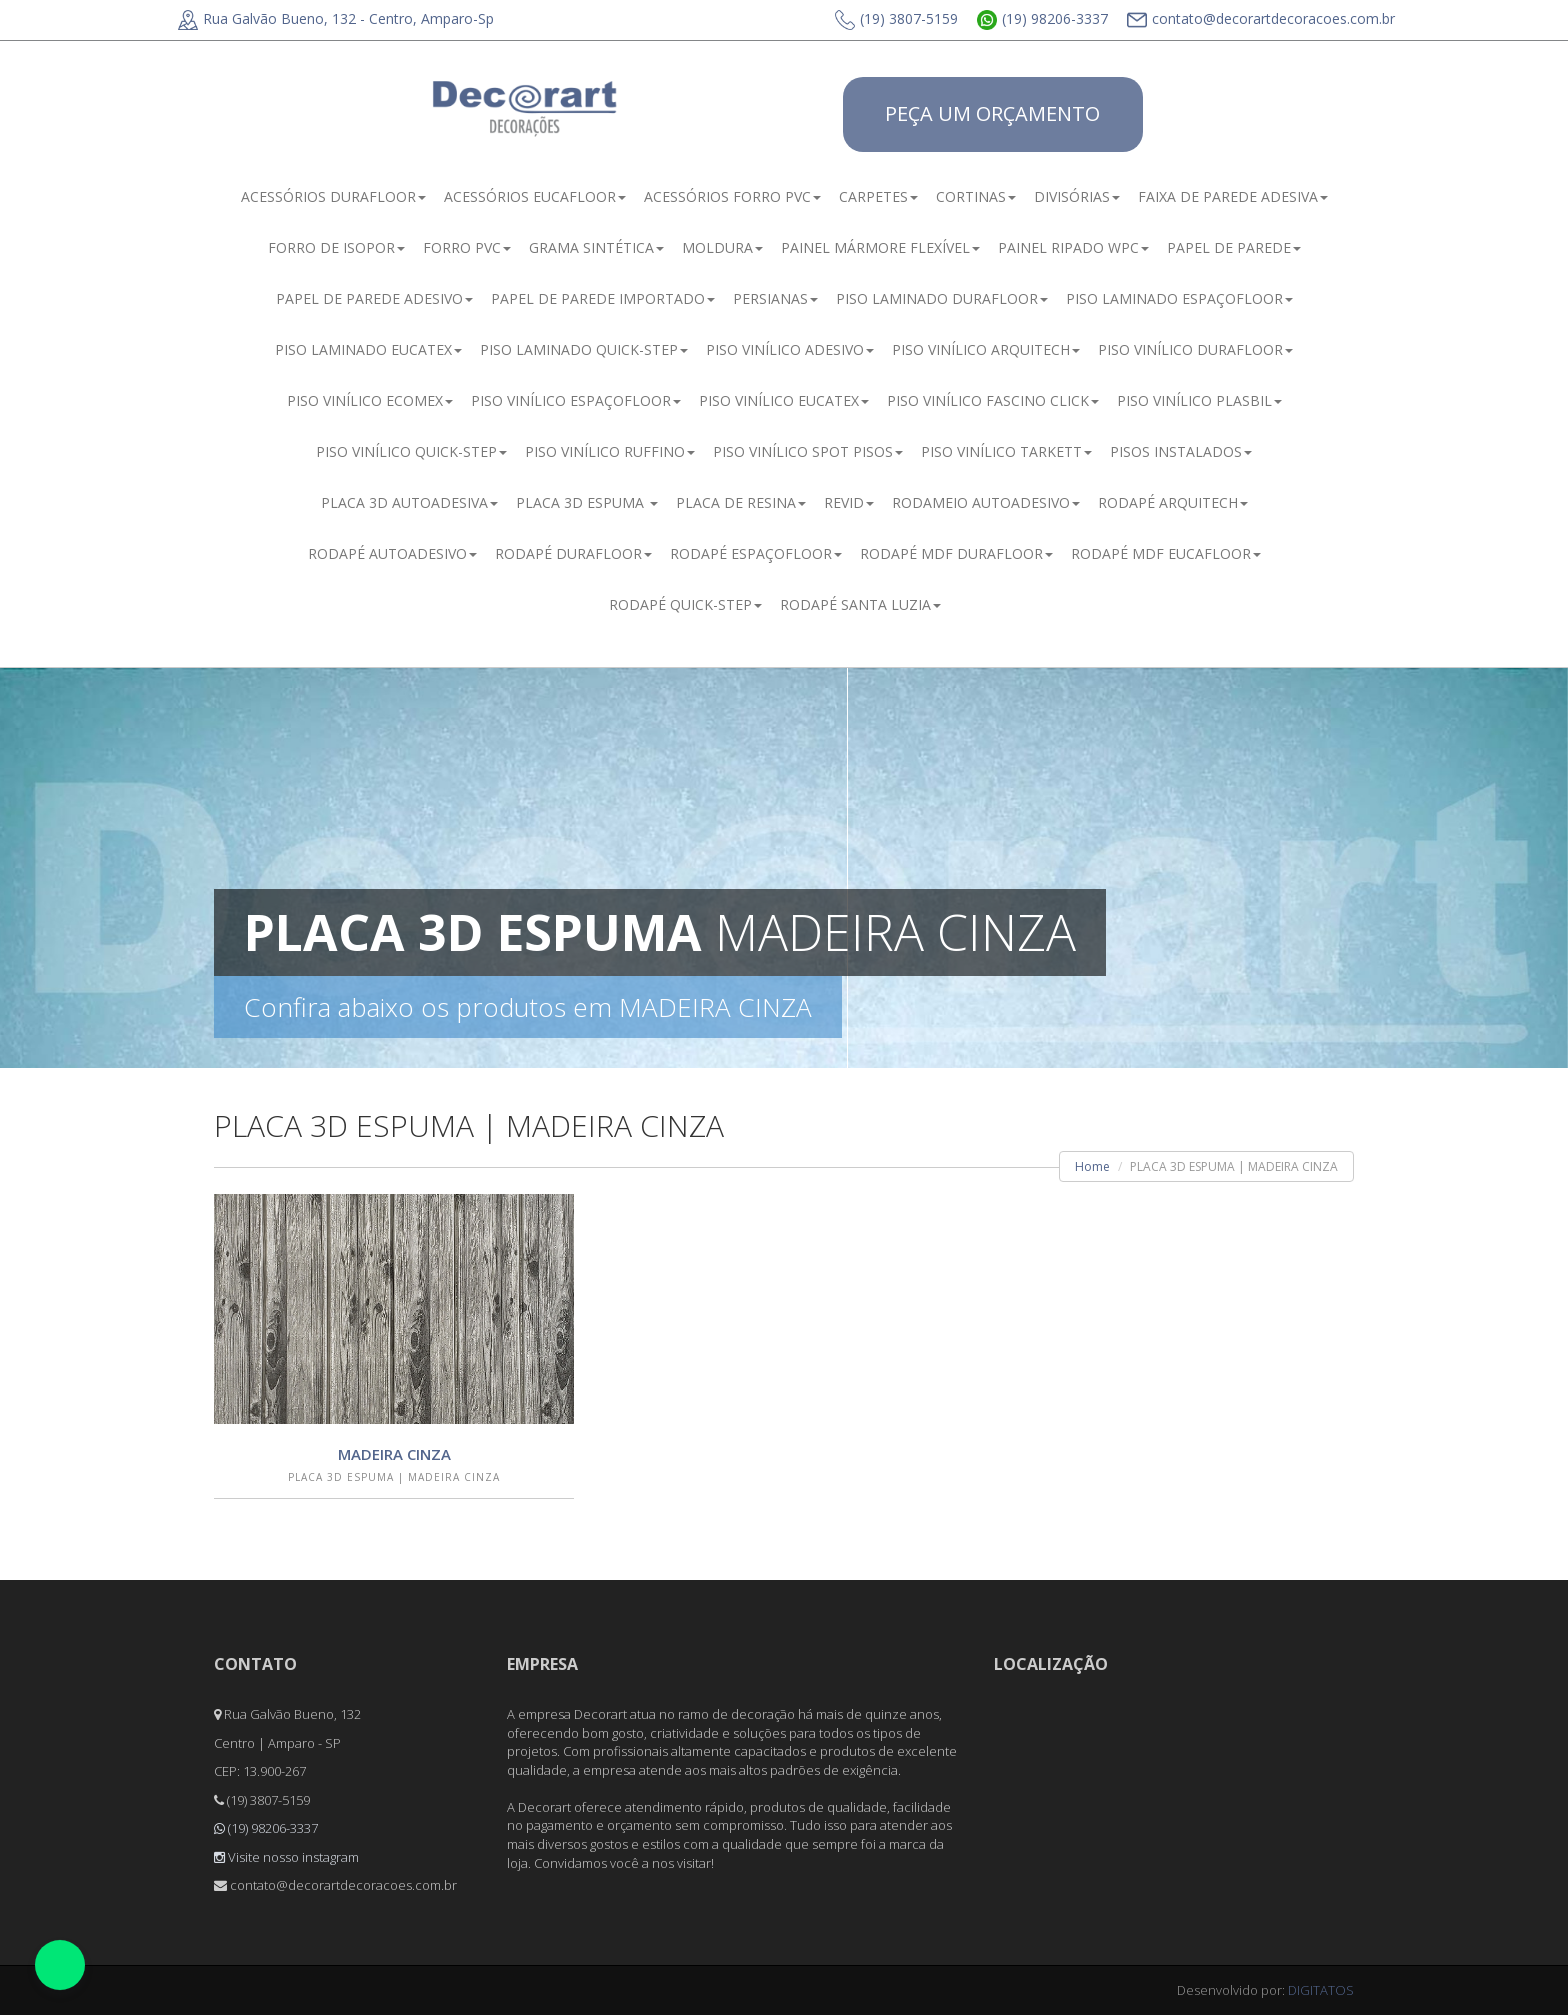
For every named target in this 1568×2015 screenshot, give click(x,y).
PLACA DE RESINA (741, 502)
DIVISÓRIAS (1077, 196)
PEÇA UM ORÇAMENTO (992, 113)
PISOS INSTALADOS (1181, 451)
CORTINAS (976, 196)
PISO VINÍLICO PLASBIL (1199, 400)
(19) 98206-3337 (1042, 18)
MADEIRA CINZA (394, 1454)
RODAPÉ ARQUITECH (1173, 502)
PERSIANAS (775, 298)
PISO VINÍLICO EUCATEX (784, 400)
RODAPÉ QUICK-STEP (685, 604)
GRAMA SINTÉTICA (596, 247)
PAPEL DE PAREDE (1234, 247)
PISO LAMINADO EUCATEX (368, 349)
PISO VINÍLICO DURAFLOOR (1195, 349)
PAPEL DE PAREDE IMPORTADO (603, 298)
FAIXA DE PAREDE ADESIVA (1233, 196)
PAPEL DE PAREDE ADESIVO (374, 298)
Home (1092, 1166)
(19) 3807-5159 (896, 18)
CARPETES (878, 196)
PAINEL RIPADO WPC (1073, 247)
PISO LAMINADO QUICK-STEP (584, 349)
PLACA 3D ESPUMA (587, 502)
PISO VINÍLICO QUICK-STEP (411, 451)
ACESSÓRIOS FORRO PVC (732, 196)
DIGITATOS (1321, 1990)
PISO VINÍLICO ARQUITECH (986, 349)
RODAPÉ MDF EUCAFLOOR (1166, 553)
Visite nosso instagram (286, 1857)
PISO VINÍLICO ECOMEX (370, 400)
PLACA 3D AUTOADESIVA (409, 502)
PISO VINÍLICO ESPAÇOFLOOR (576, 400)
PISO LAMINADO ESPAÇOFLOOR (1179, 298)
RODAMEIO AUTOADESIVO (986, 502)
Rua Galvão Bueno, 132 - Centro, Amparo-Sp (336, 18)
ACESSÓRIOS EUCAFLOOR (535, 196)
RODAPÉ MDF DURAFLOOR (956, 553)
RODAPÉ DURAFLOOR (573, 553)
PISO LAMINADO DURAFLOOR (942, 298)
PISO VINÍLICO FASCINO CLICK (993, 400)
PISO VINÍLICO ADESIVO (790, 349)
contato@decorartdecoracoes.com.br (1261, 18)
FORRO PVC (467, 247)
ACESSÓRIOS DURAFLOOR (333, 196)
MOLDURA (722, 247)
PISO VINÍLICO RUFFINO (610, 451)
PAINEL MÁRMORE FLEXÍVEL (880, 247)
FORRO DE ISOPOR (336, 247)
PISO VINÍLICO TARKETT (1006, 451)
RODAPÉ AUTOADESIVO (392, 553)
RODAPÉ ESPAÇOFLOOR (756, 553)
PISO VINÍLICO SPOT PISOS (808, 451)
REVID (849, 502)
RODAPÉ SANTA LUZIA (860, 604)
